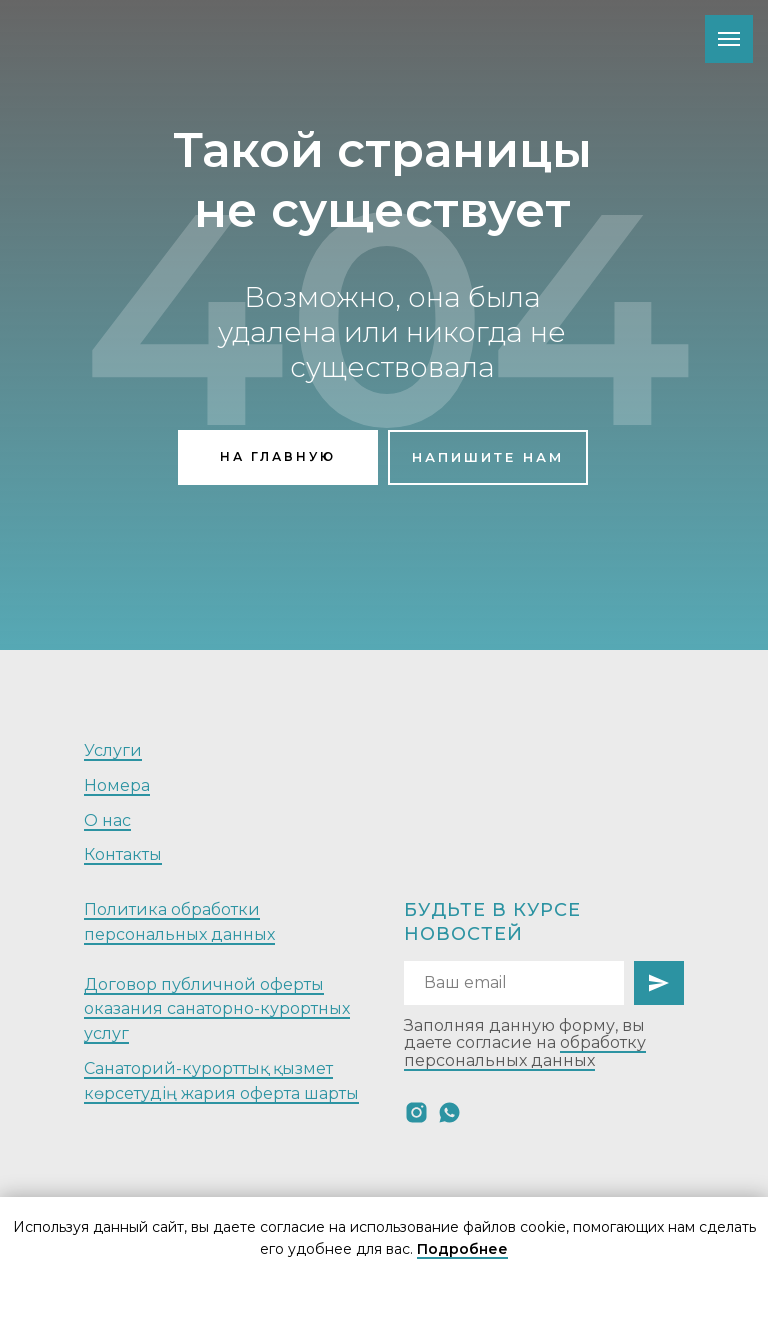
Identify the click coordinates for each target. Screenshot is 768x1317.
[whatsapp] (449, 1112)
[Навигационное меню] (729, 39)
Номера (117, 785)
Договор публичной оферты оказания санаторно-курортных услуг (217, 1009)
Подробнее (462, 1249)
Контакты (123, 854)
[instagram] (416, 1112)
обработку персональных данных (525, 1051)
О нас (107, 820)
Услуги (113, 750)
